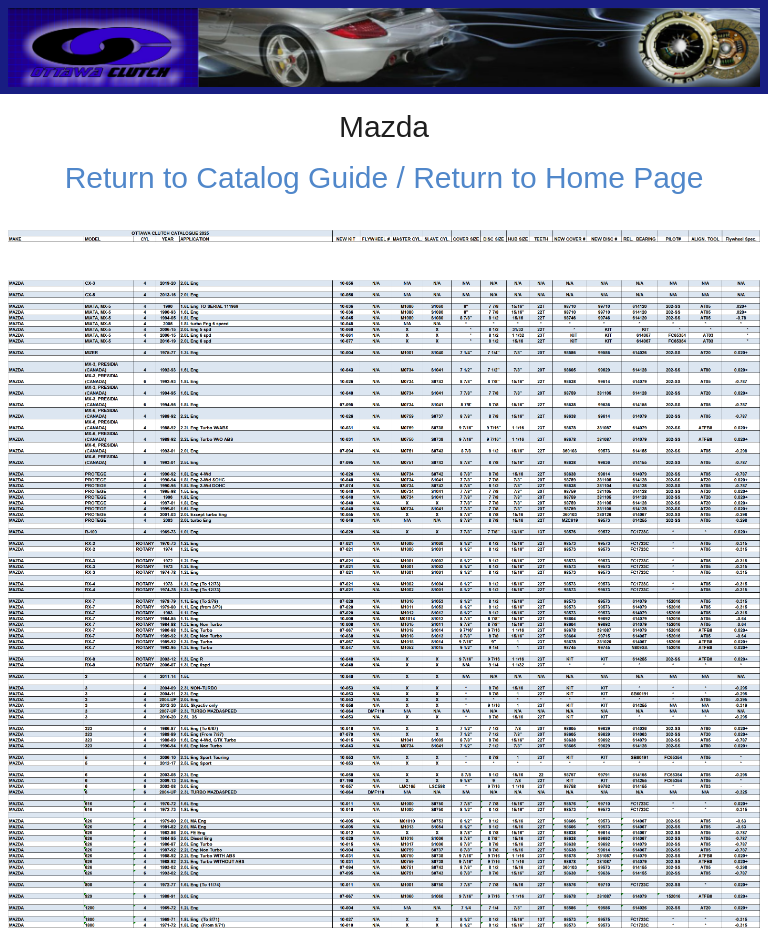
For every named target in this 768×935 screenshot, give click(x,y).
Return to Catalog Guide (227, 177)
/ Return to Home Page (545, 177)
